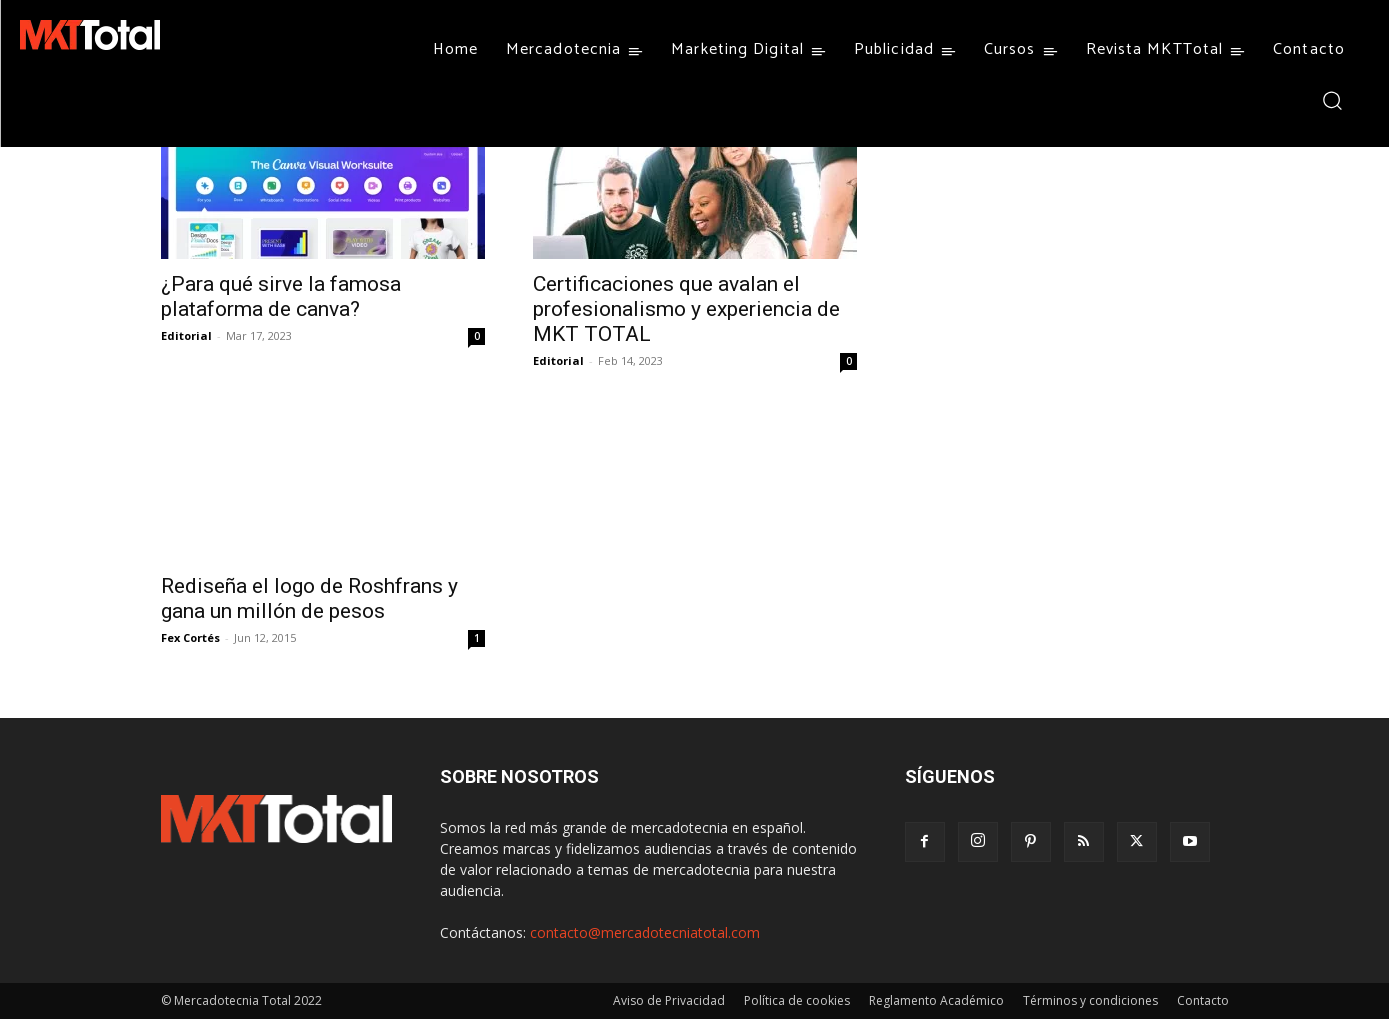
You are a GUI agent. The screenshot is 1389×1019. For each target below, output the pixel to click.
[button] (1331, 99)
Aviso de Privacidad (669, 1000)
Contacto (1203, 1000)
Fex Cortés (190, 637)
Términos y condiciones (1090, 1000)
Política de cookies (797, 1000)
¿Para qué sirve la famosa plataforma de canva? (281, 296)
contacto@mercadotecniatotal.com (645, 932)
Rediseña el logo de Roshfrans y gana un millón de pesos (309, 598)
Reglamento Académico (936, 1000)
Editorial (186, 335)
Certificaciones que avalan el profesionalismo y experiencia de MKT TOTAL (686, 309)
